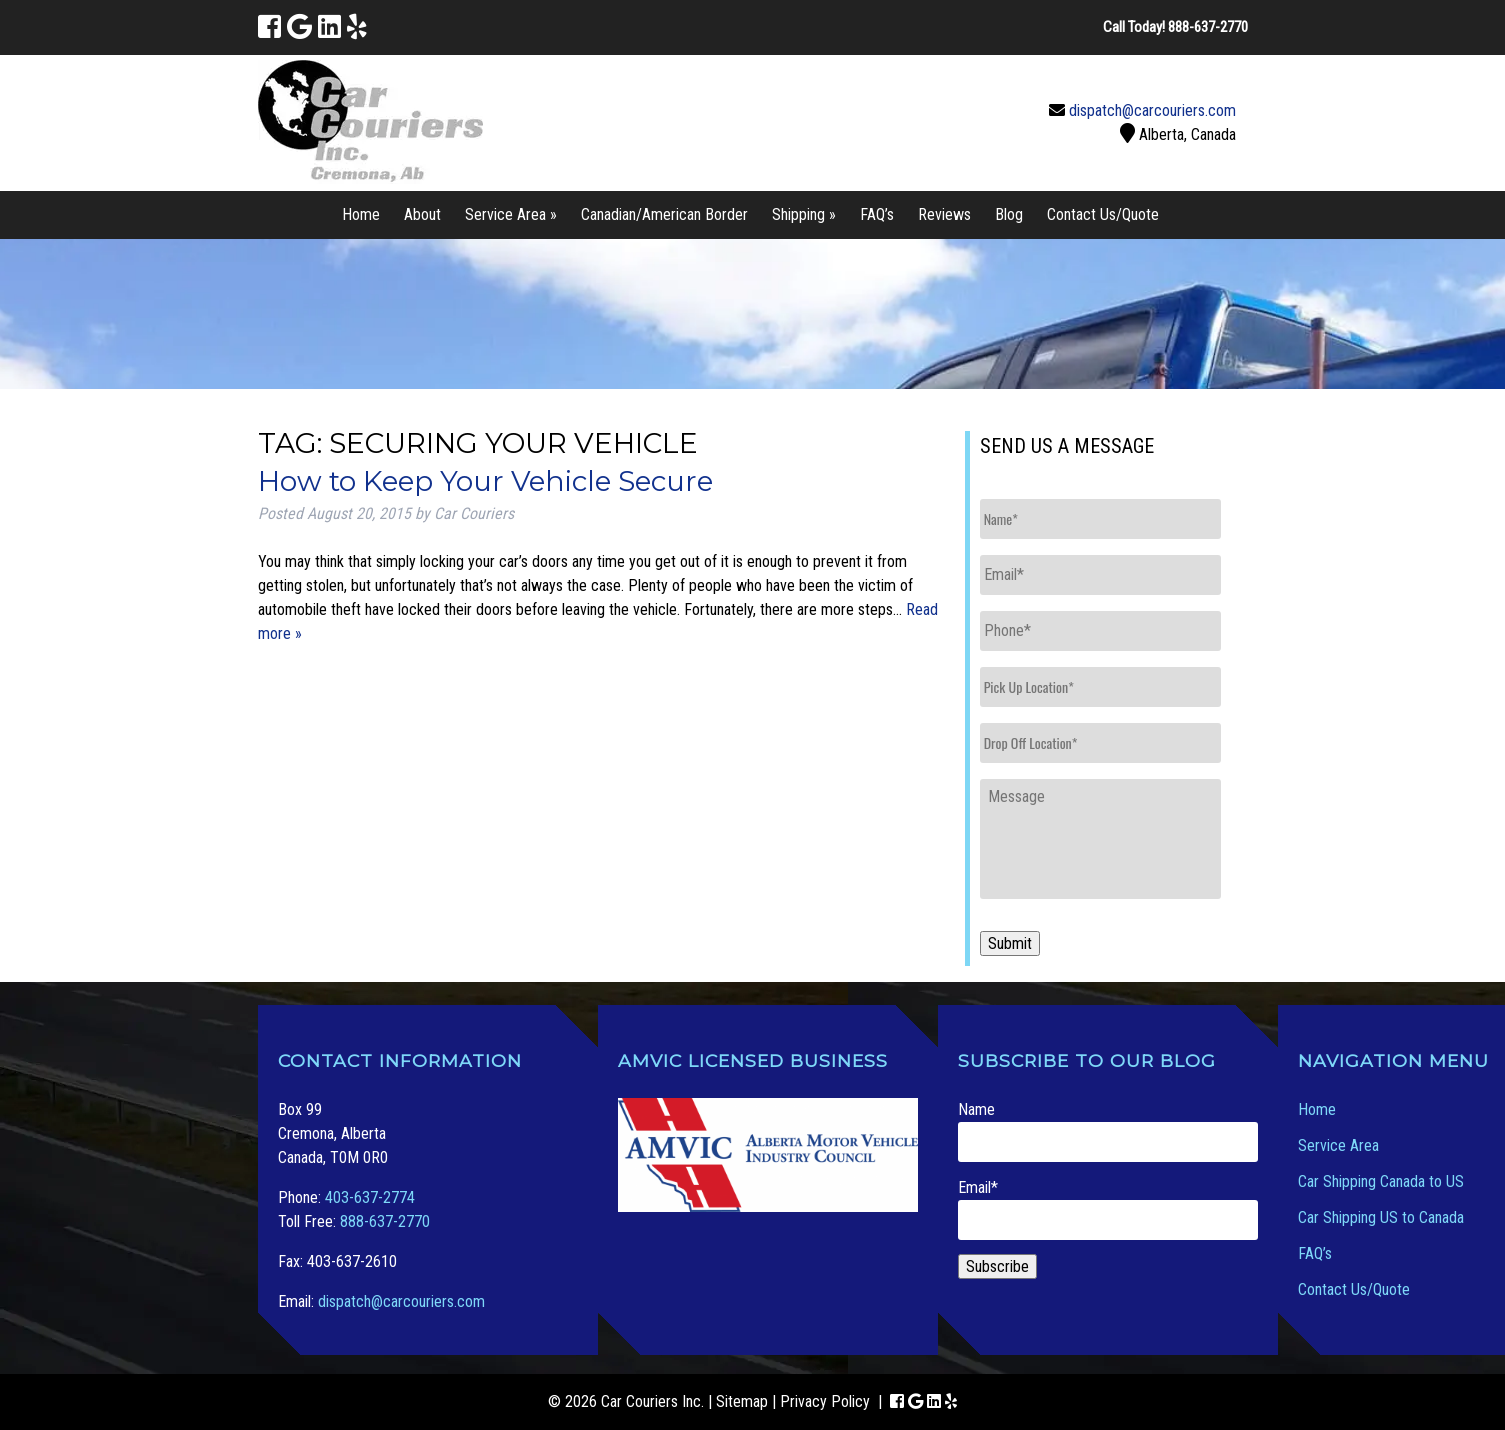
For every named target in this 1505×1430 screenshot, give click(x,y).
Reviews (944, 214)
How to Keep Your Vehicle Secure (485, 481)
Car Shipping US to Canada (1381, 1217)
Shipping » (804, 214)
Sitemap (742, 1401)
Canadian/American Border (664, 214)
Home (361, 214)
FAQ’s (877, 214)
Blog (1009, 214)
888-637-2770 (385, 1221)
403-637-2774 (370, 1197)
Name (1108, 1131)
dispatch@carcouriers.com (1152, 110)
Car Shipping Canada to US (1381, 1181)
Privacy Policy (825, 1401)
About (422, 214)
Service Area (1338, 1145)
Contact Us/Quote (1103, 214)
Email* (1108, 1209)
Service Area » (511, 214)
